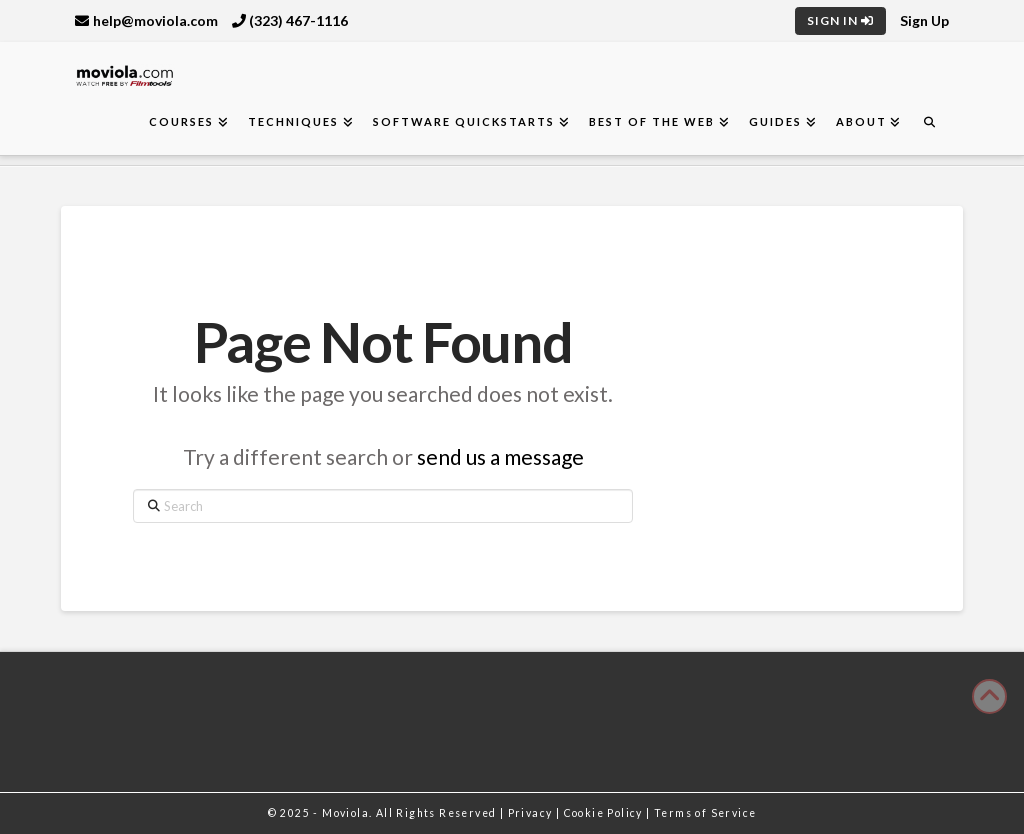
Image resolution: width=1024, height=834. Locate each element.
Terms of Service (705, 813)
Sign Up (924, 20)
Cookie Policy (605, 813)
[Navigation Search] (929, 122)
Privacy (532, 813)
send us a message (500, 456)
